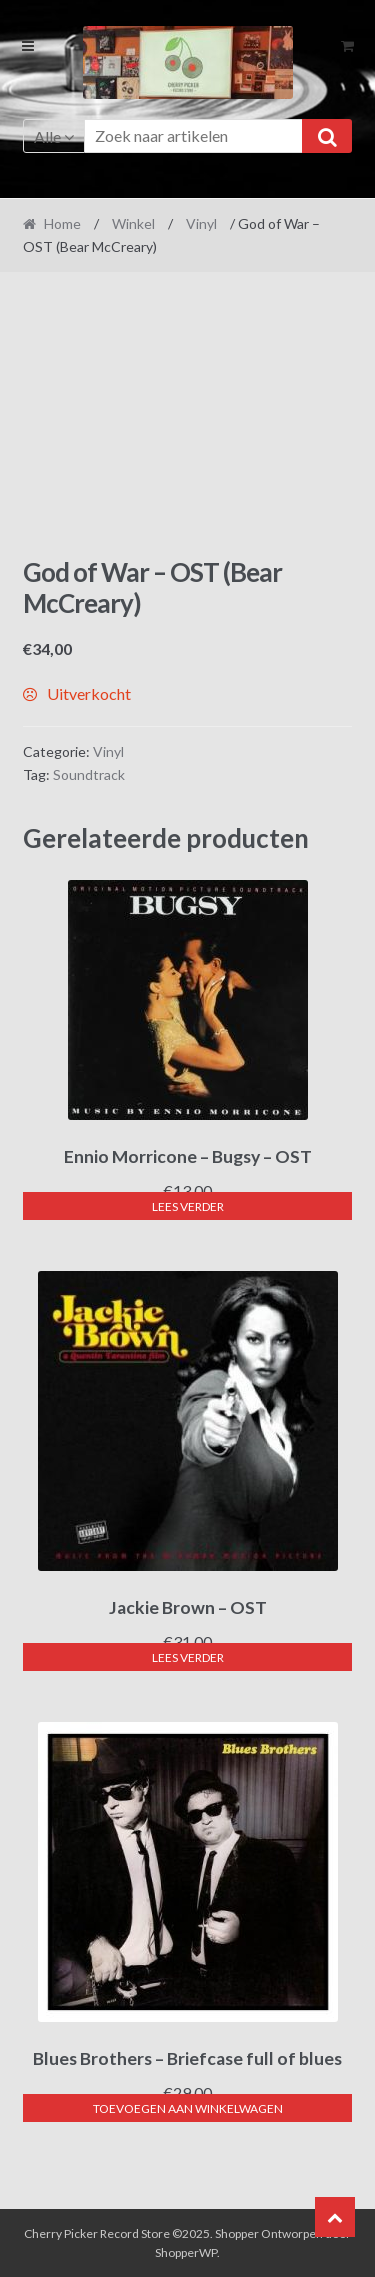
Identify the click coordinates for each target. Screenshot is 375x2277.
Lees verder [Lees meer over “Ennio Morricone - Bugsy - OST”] (188, 1206)
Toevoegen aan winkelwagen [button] (188, 2108)
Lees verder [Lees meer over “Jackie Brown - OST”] (188, 1657)
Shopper (237, 2233)
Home (62, 223)
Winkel (133, 223)
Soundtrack (89, 774)
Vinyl (201, 223)
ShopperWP (186, 2252)
